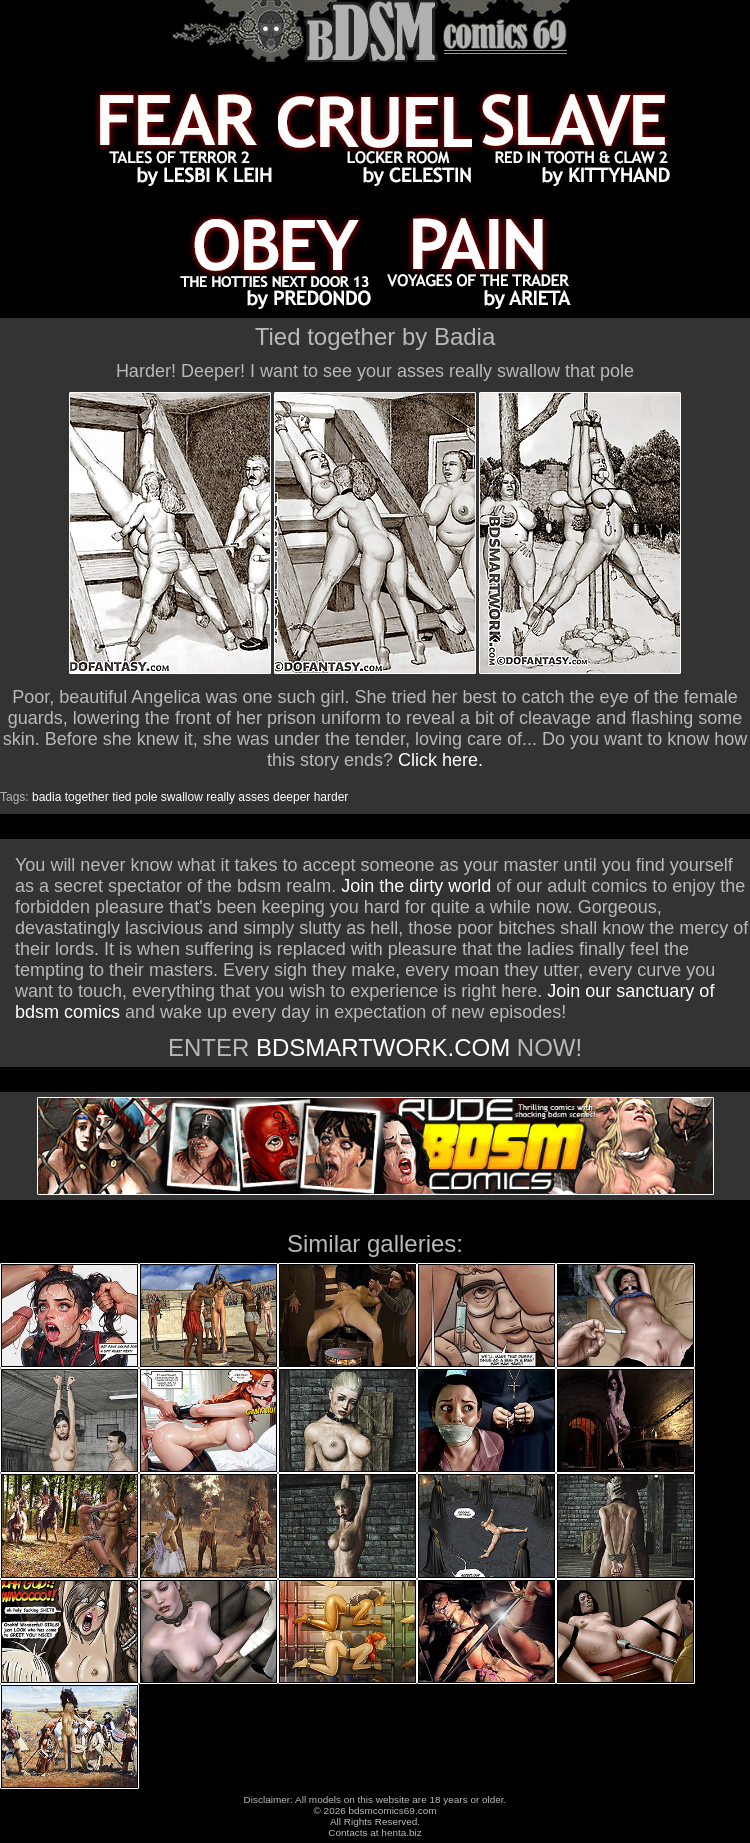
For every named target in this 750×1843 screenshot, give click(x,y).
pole (146, 797)
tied (121, 797)
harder (331, 797)
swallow (182, 797)
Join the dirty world (416, 886)
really (220, 797)
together (87, 797)
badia (46, 797)
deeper (291, 797)
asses (253, 797)
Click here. (440, 760)
